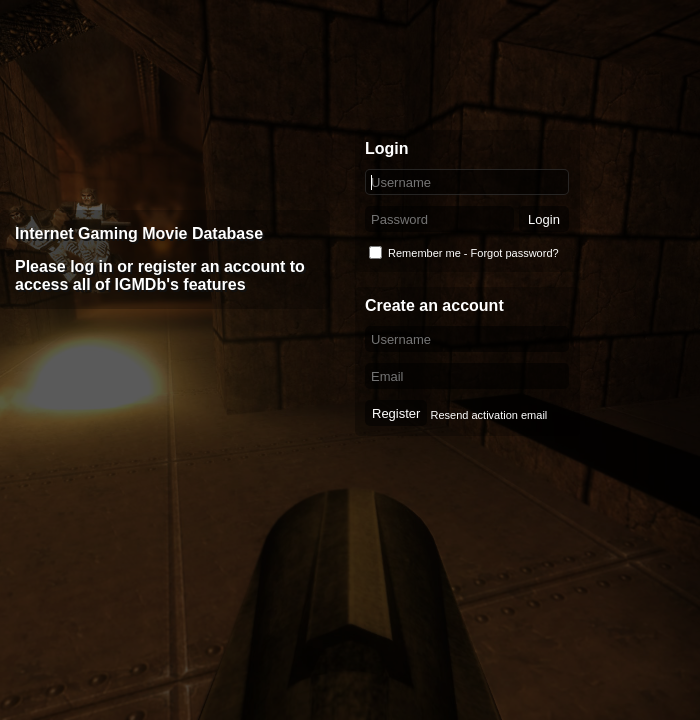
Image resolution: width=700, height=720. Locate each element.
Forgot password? (515, 253)
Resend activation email (488, 415)
